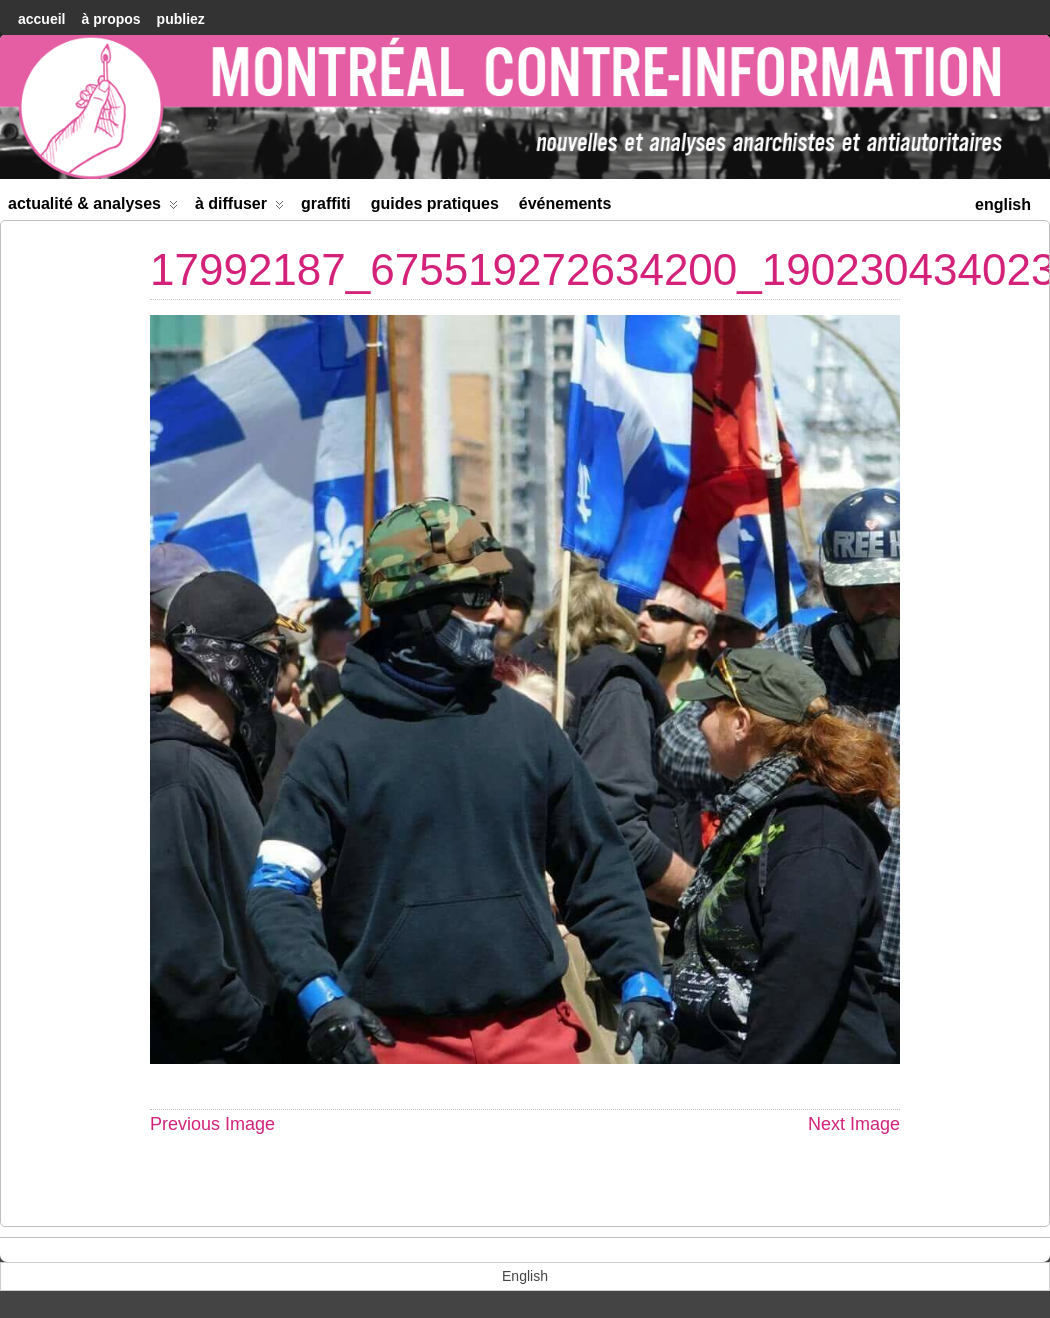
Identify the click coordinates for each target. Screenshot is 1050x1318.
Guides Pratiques (435, 203)
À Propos (110, 19)
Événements (565, 203)
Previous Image (212, 1124)
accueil (41, 19)
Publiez (181, 19)
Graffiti (326, 203)
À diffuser (239, 207)
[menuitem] (1003, 202)
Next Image (854, 1124)
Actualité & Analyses (93, 207)
